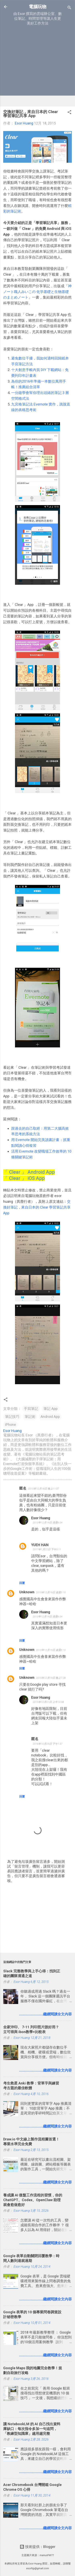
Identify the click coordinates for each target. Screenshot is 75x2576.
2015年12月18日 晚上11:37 (43, 1488)
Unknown (26, 1592)
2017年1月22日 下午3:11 (47, 1549)
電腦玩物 (37, 6)
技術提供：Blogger (37, 2547)
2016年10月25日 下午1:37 (47, 1743)
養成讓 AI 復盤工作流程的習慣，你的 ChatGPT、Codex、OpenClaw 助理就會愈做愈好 (32, 2200)
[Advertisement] (37, 66)
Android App (50, 1416)
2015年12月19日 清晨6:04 (47, 1522)
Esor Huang (40, 1518)
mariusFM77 (47, 2555)
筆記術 (30, 1416)
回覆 (22, 1583)
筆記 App (50, 1409)
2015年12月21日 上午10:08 (48, 1701)
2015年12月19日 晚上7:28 (51, 1677)
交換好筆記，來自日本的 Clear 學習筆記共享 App (37, 1207)
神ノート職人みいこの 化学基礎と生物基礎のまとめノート (37, 292)
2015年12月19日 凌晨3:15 (51, 1592)
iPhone (10, 1424)
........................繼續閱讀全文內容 (45, 2014)
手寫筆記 (31, 1409)
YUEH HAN (40, 1545)
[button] (69, 113)
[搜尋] (69, 8)
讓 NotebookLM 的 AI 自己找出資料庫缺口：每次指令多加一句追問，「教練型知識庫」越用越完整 (31, 2429)
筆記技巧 (12, 1416)
